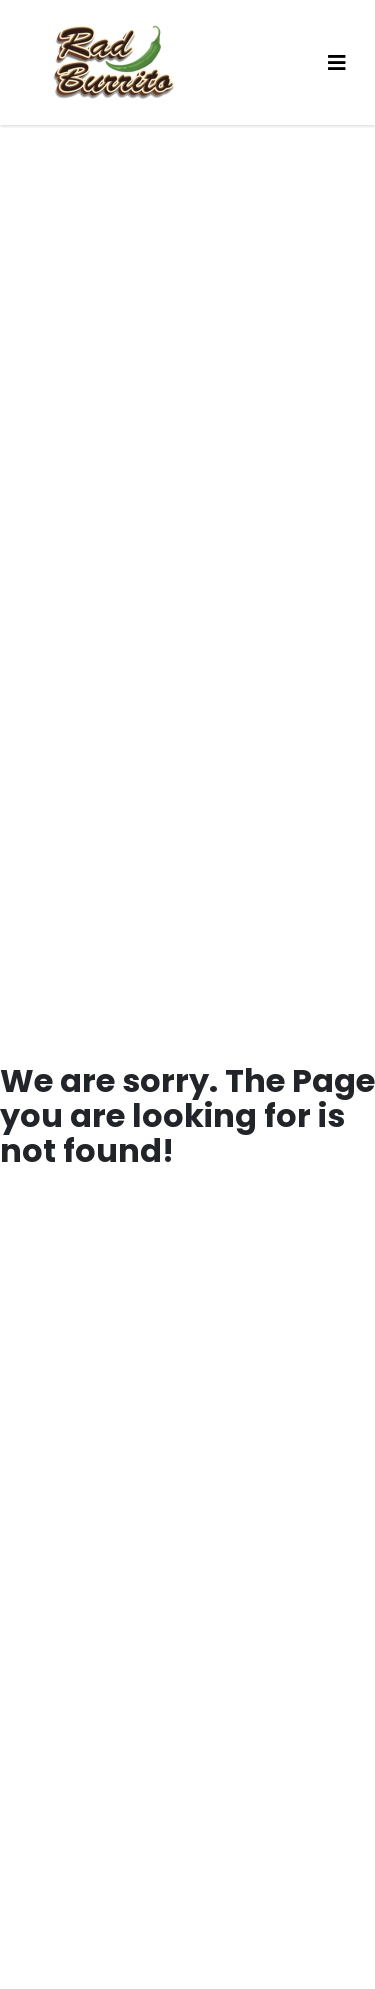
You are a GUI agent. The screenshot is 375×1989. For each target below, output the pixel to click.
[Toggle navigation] (337, 63)
